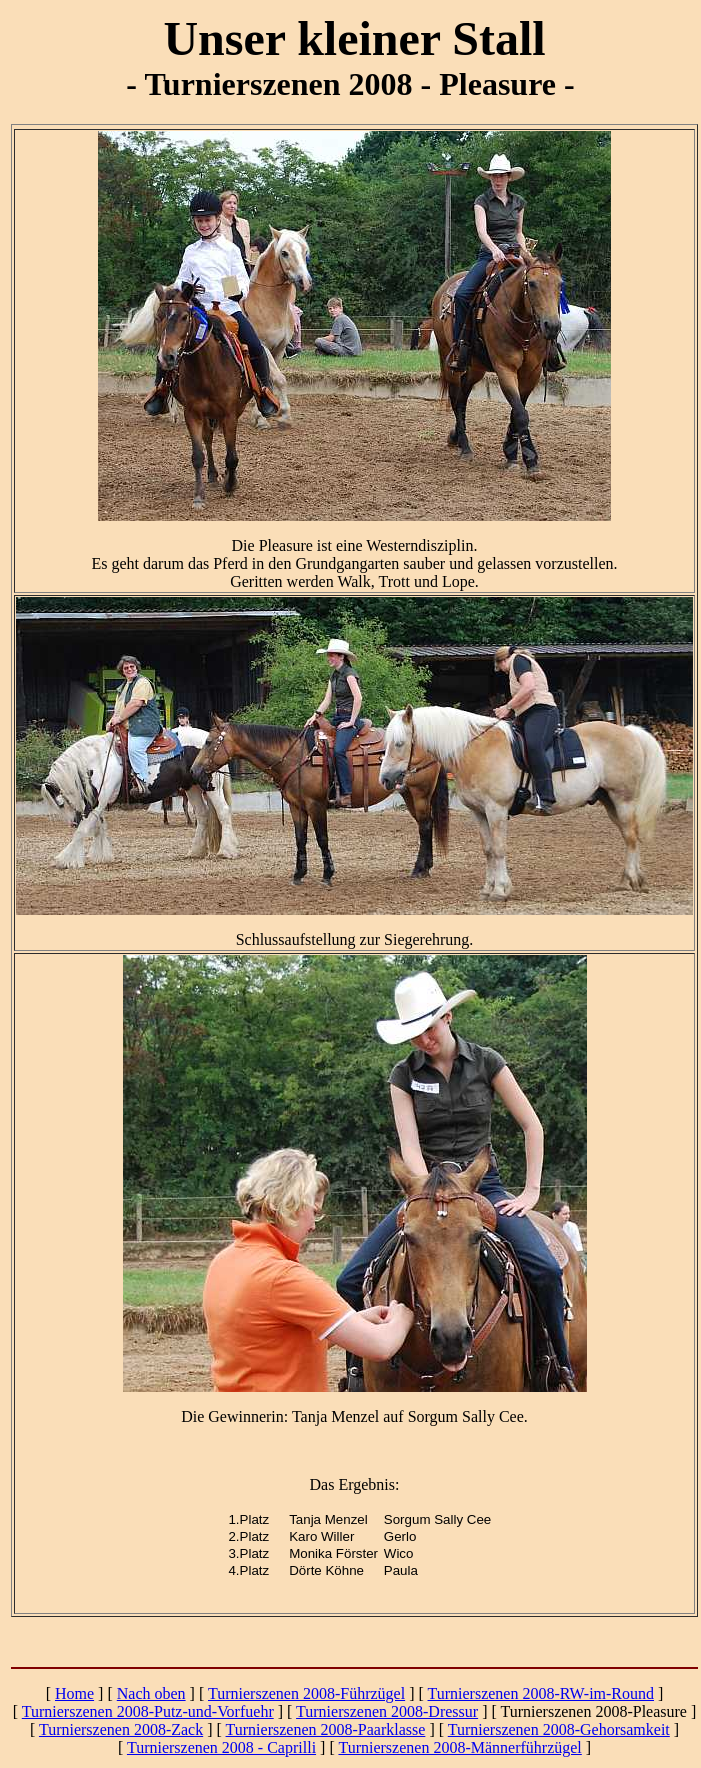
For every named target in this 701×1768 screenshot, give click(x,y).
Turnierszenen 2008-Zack (121, 1729)
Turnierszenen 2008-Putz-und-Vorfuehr (148, 1711)
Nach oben (151, 1693)
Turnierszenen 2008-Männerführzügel (459, 1747)
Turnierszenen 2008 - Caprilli (221, 1747)
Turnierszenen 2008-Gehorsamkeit (559, 1729)
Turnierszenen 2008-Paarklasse (326, 1729)
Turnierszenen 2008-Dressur (387, 1711)
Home (74, 1693)
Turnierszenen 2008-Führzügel (306, 1693)
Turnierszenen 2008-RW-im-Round (541, 1693)
